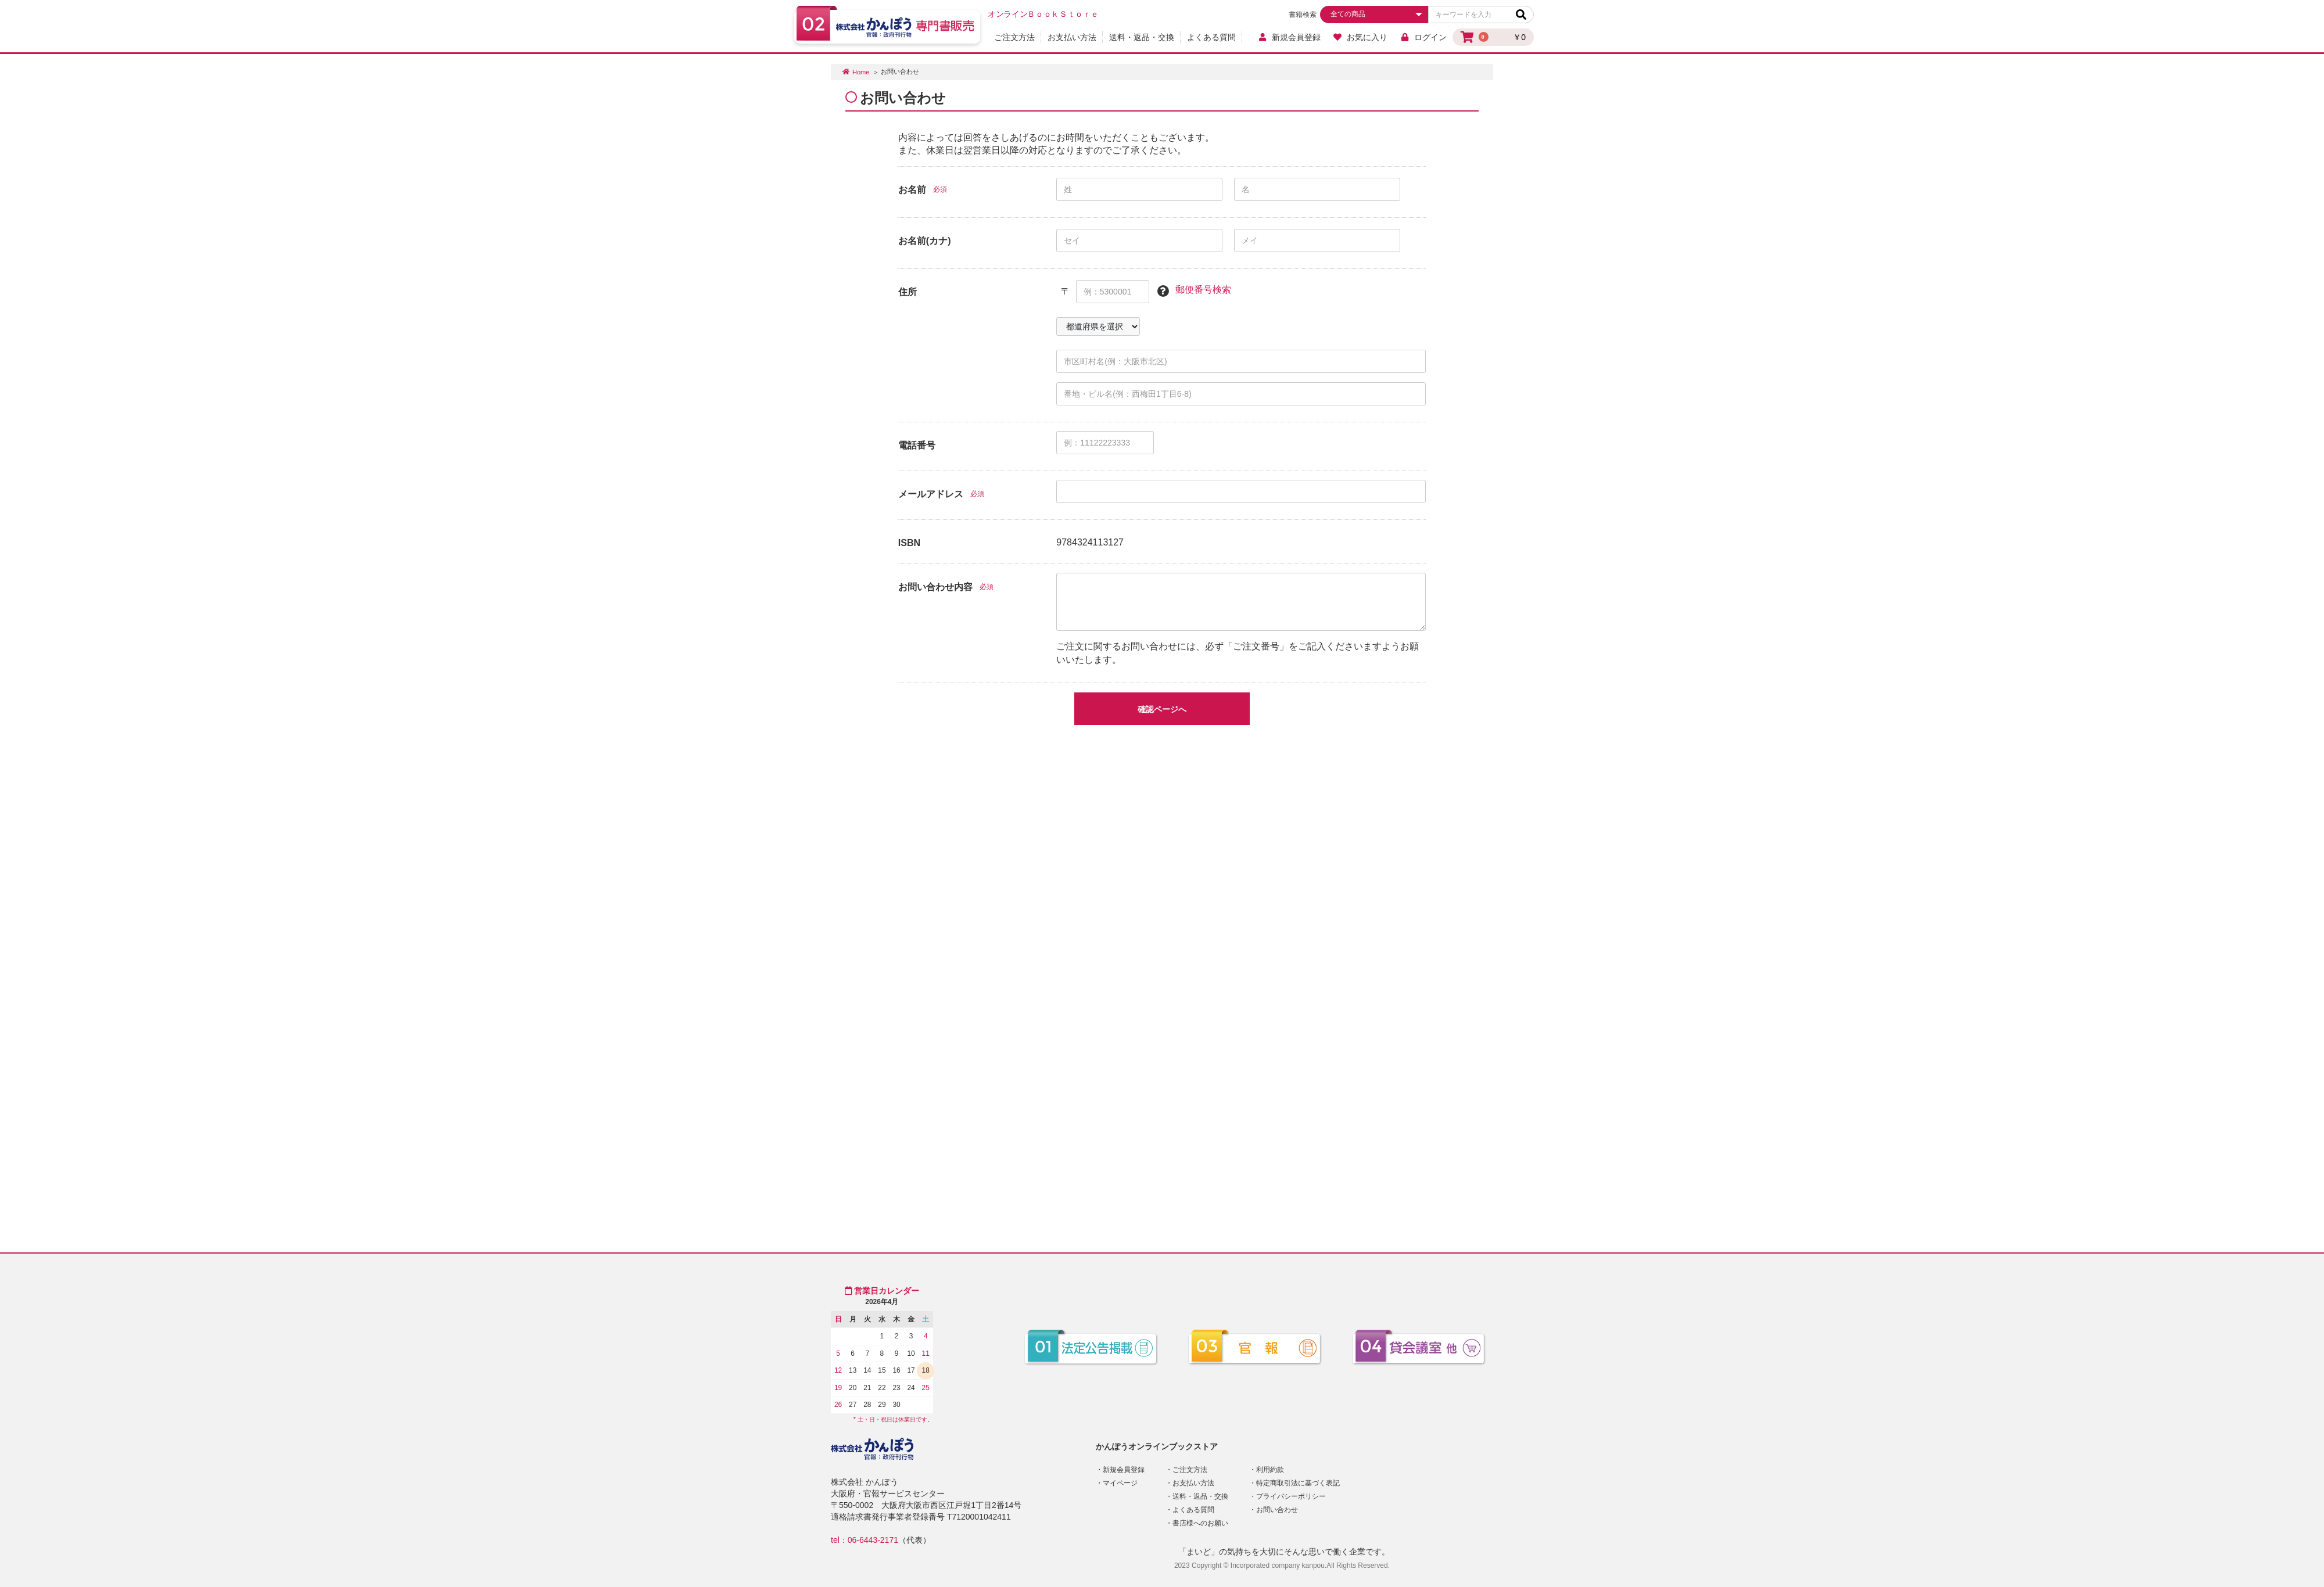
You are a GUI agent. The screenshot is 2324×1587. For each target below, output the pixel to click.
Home (860, 72)
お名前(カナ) (924, 241)
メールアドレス (930, 494)
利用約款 (1270, 1470)
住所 (907, 292)
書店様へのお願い (1200, 1523)
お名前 (912, 190)
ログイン (1423, 37)
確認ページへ (1162, 709)
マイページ (1120, 1483)
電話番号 (916, 445)
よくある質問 (1211, 37)
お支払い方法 (1072, 37)
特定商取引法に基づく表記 (1298, 1483)
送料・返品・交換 (1141, 37)
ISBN (909, 543)
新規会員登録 (1289, 37)
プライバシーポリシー (1291, 1496)
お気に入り (1360, 37)
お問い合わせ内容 (935, 587)
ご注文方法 (1014, 37)
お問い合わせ (1277, 1510)
